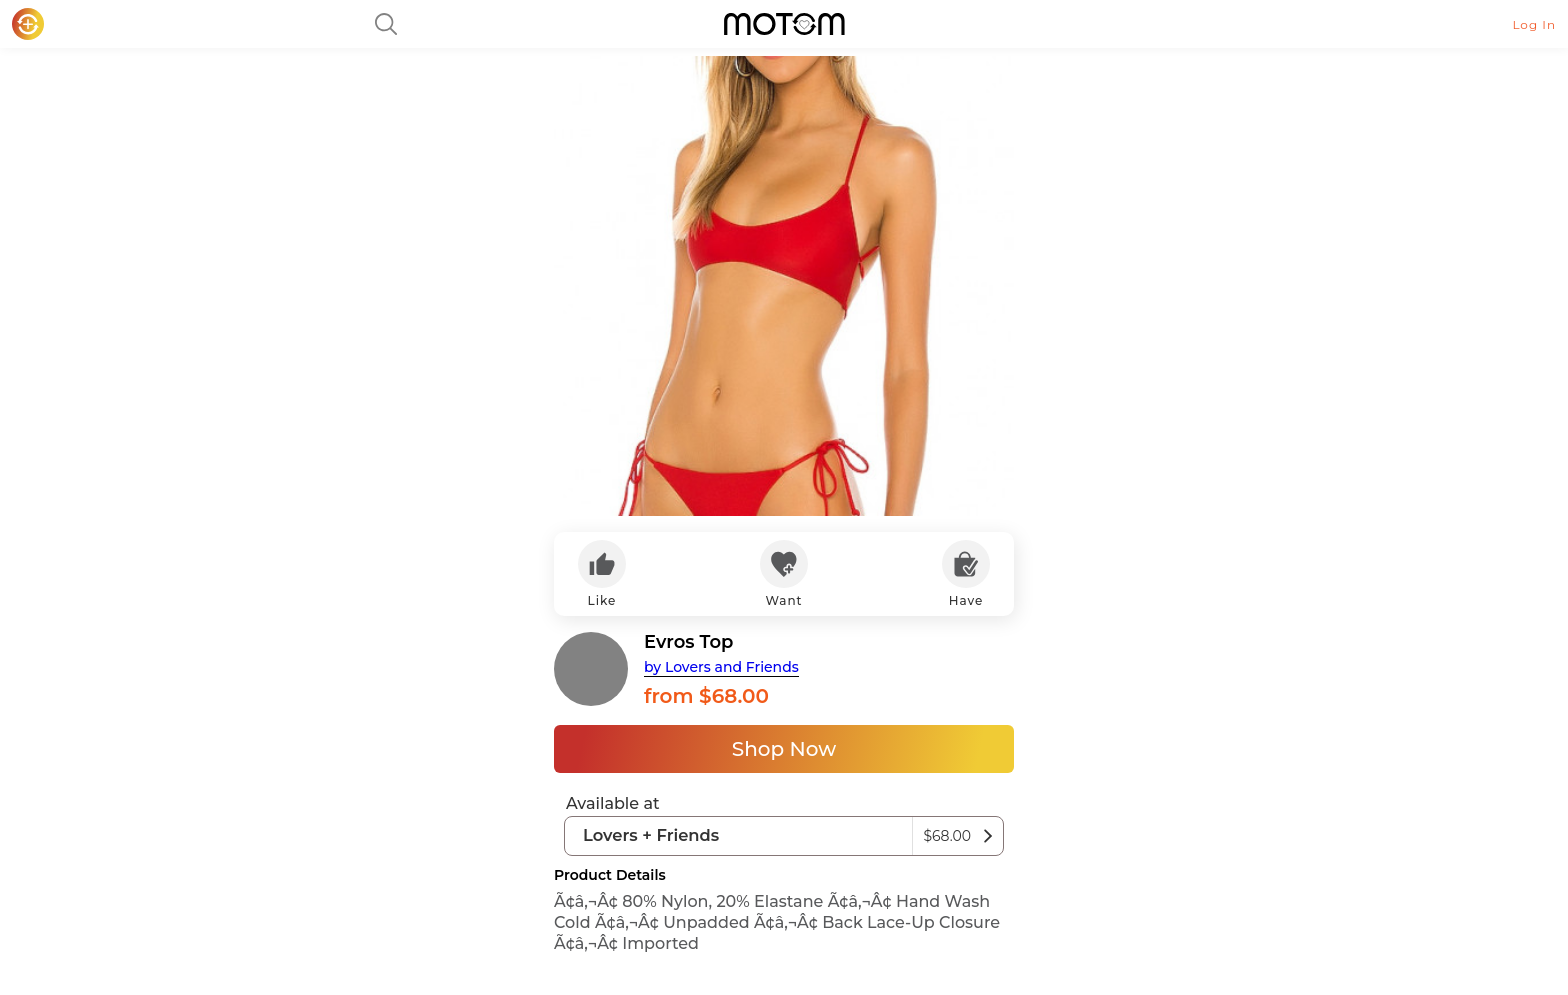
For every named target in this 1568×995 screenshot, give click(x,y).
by (721, 667)
